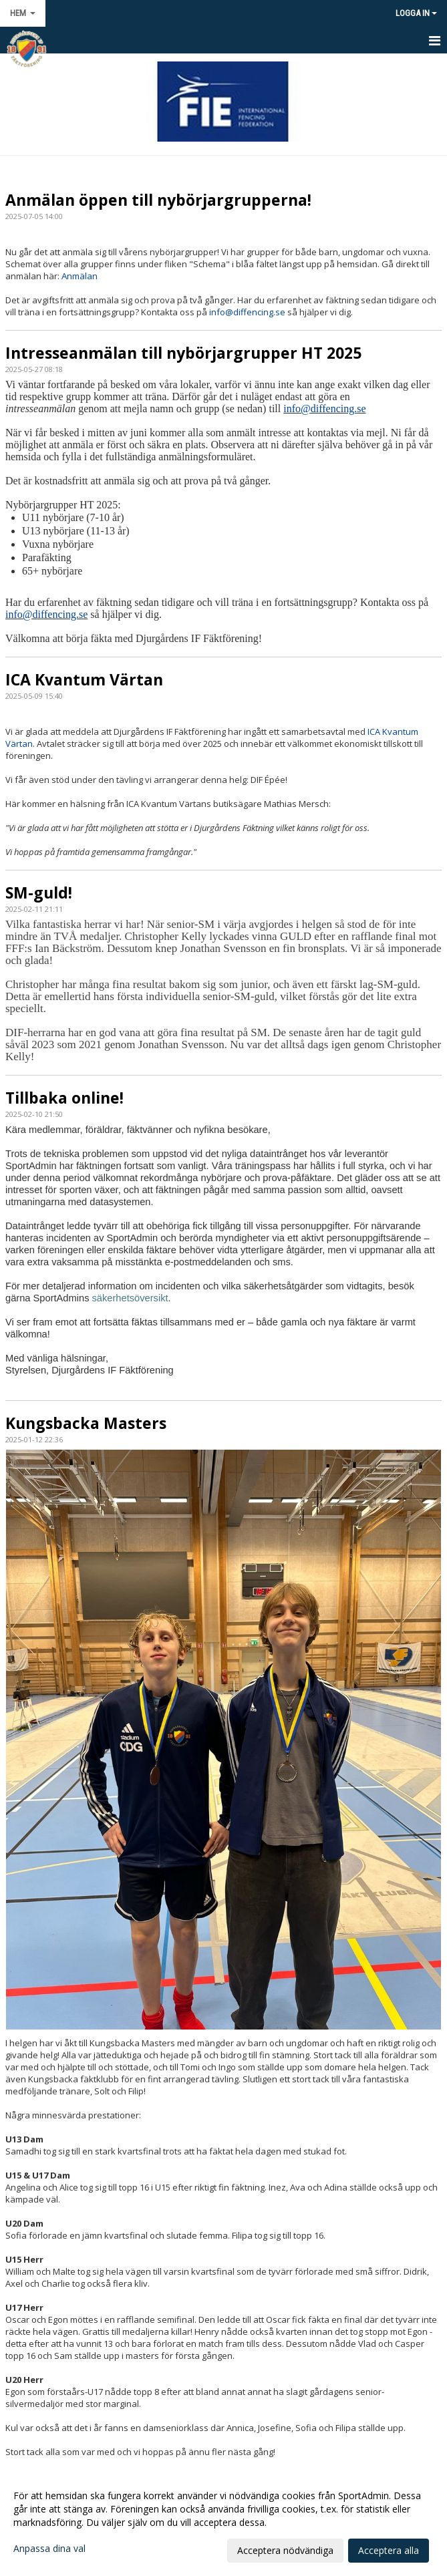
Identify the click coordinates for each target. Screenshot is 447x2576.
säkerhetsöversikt (130, 1298)
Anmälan (79, 276)
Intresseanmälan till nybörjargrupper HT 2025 (183, 352)
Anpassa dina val (49, 2549)
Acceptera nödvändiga (285, 2550)
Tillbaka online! (64, 1097)
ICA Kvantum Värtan (84, 679)
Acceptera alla (388, 2550)
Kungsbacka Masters (85, 1423)
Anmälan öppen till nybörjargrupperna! (158, 199)
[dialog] (223, 2522)
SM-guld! (38, 892)
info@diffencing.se (247, 312)
